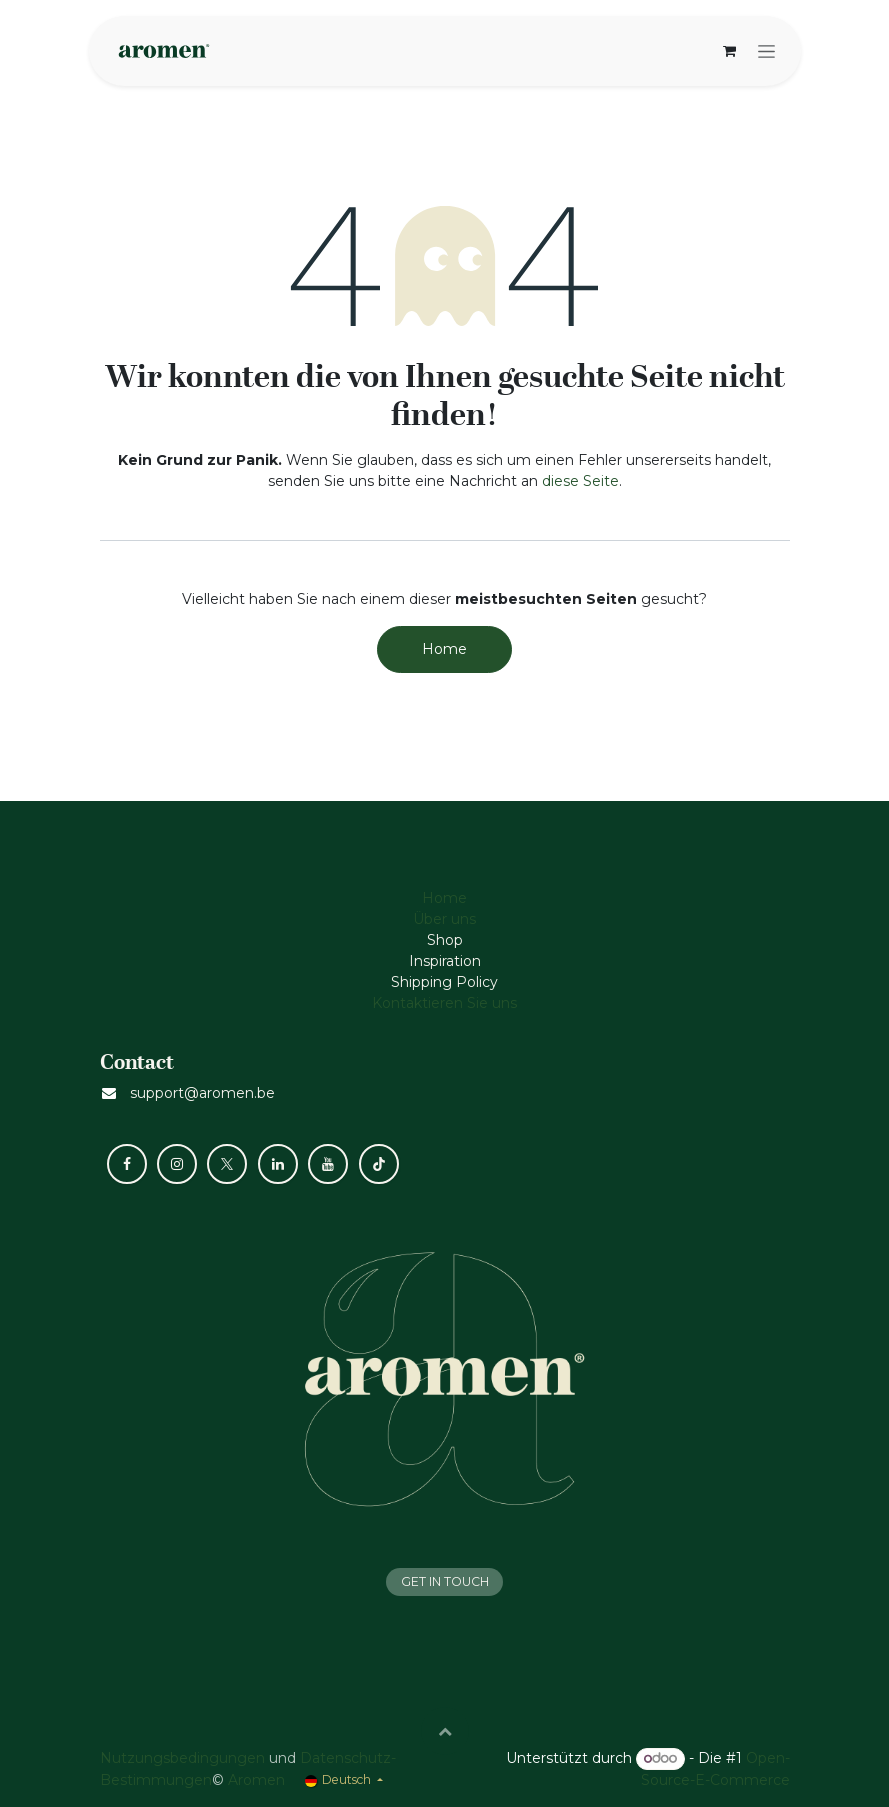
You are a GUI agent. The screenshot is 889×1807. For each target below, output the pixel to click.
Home (444, 649)
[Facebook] (127, 1164)
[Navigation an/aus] (766, 51)
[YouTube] (328, 1164)
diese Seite (580, 481)
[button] (445, 1731)
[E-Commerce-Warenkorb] (730, 51)
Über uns (444, 919)
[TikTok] (379, 1164)
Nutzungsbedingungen (182, 1758)
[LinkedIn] (278, 1164)
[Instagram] (177, 1164)
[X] (227, 1164)
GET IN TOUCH (445, 1581)
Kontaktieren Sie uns (444, 1003)
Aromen (256, 1780)
